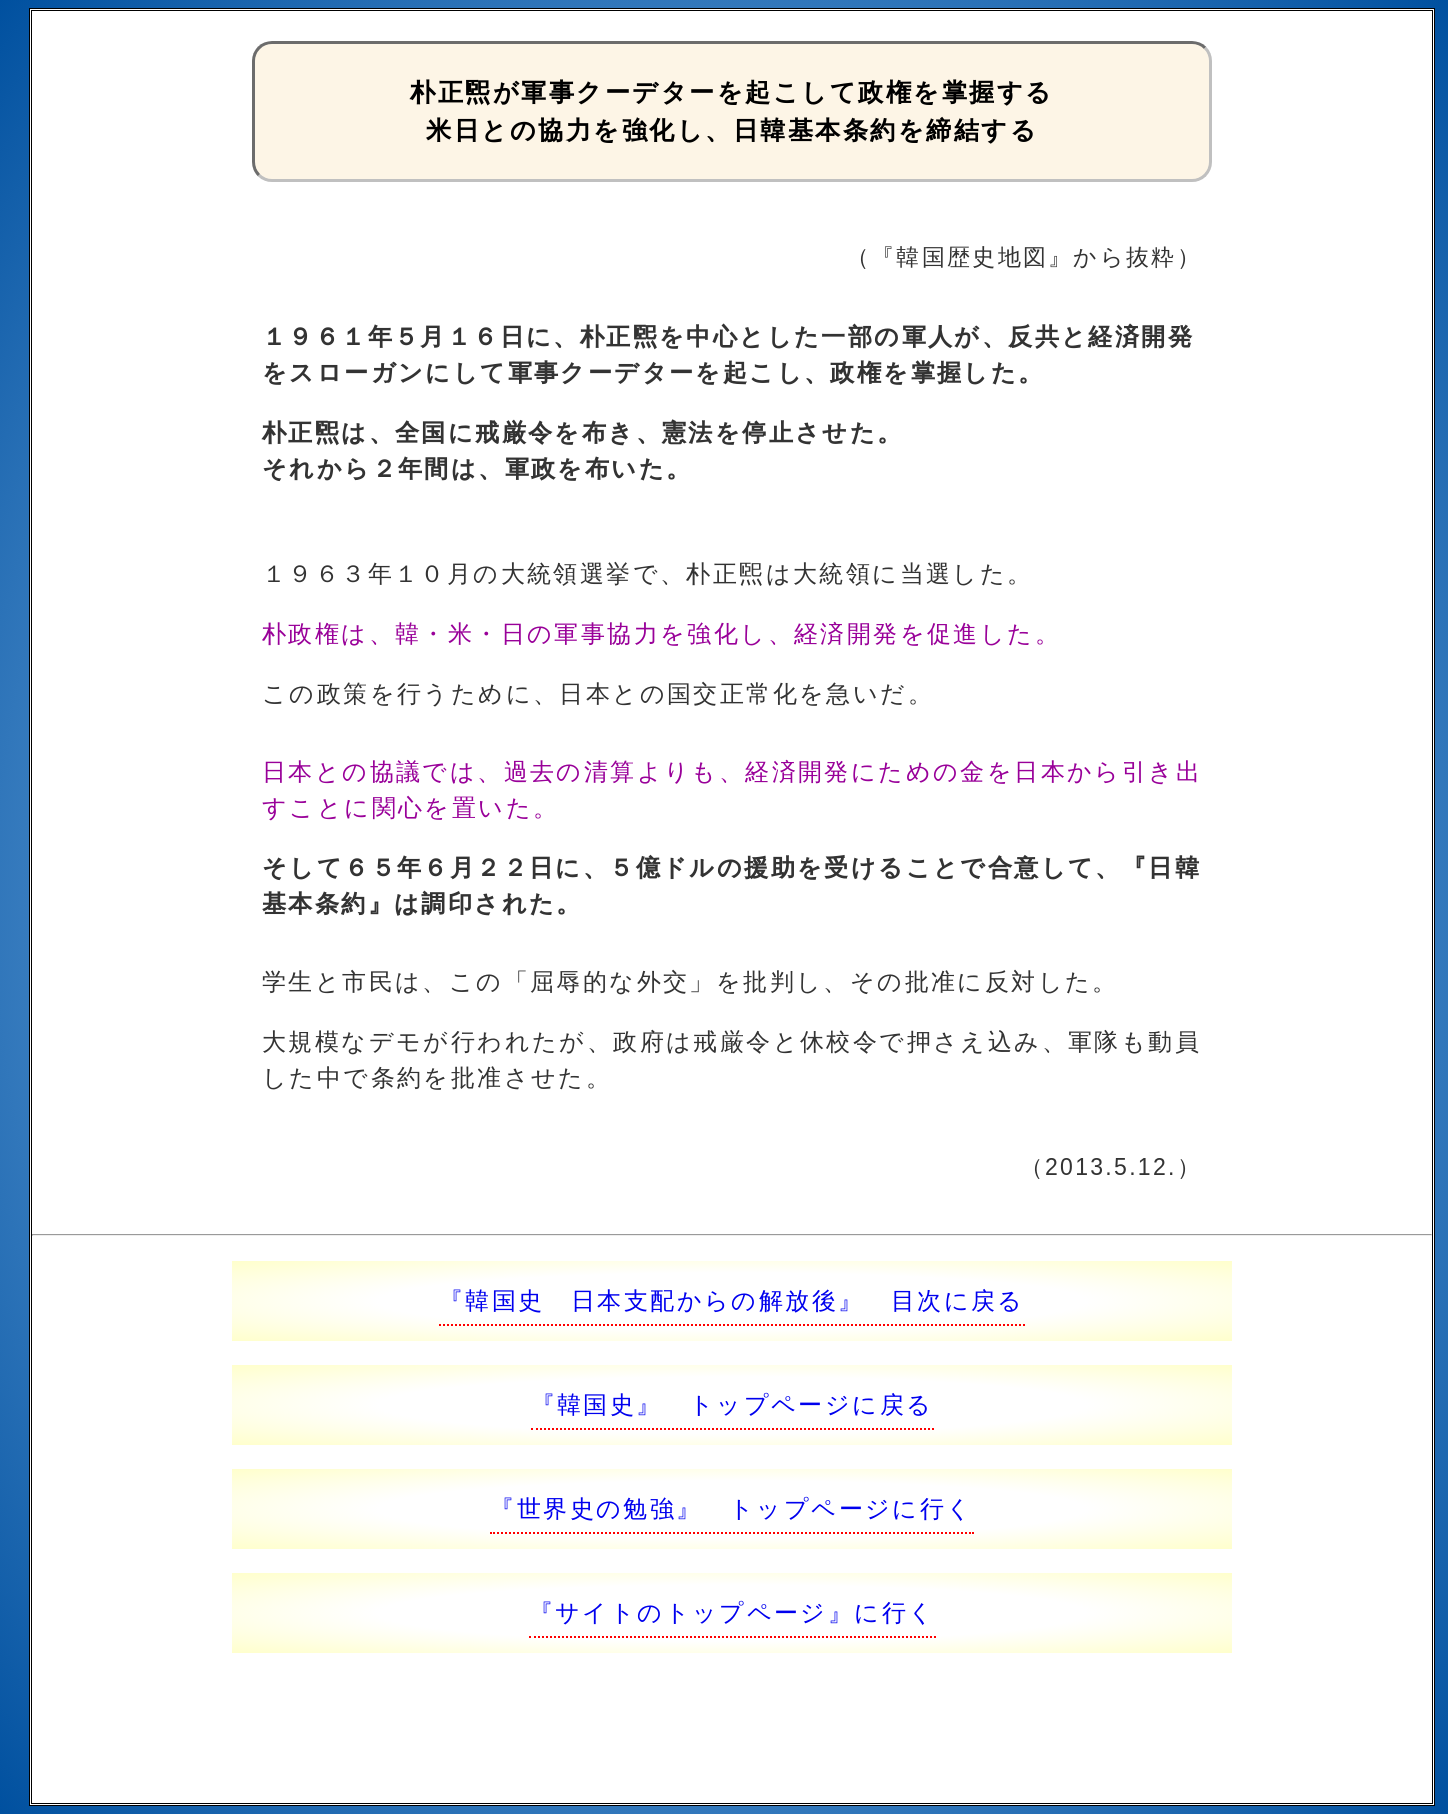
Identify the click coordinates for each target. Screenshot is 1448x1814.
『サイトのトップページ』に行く (732, 1612)
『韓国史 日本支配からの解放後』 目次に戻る (732, 1300)
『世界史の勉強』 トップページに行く (731, 1508)
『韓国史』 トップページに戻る (732, 1404)
